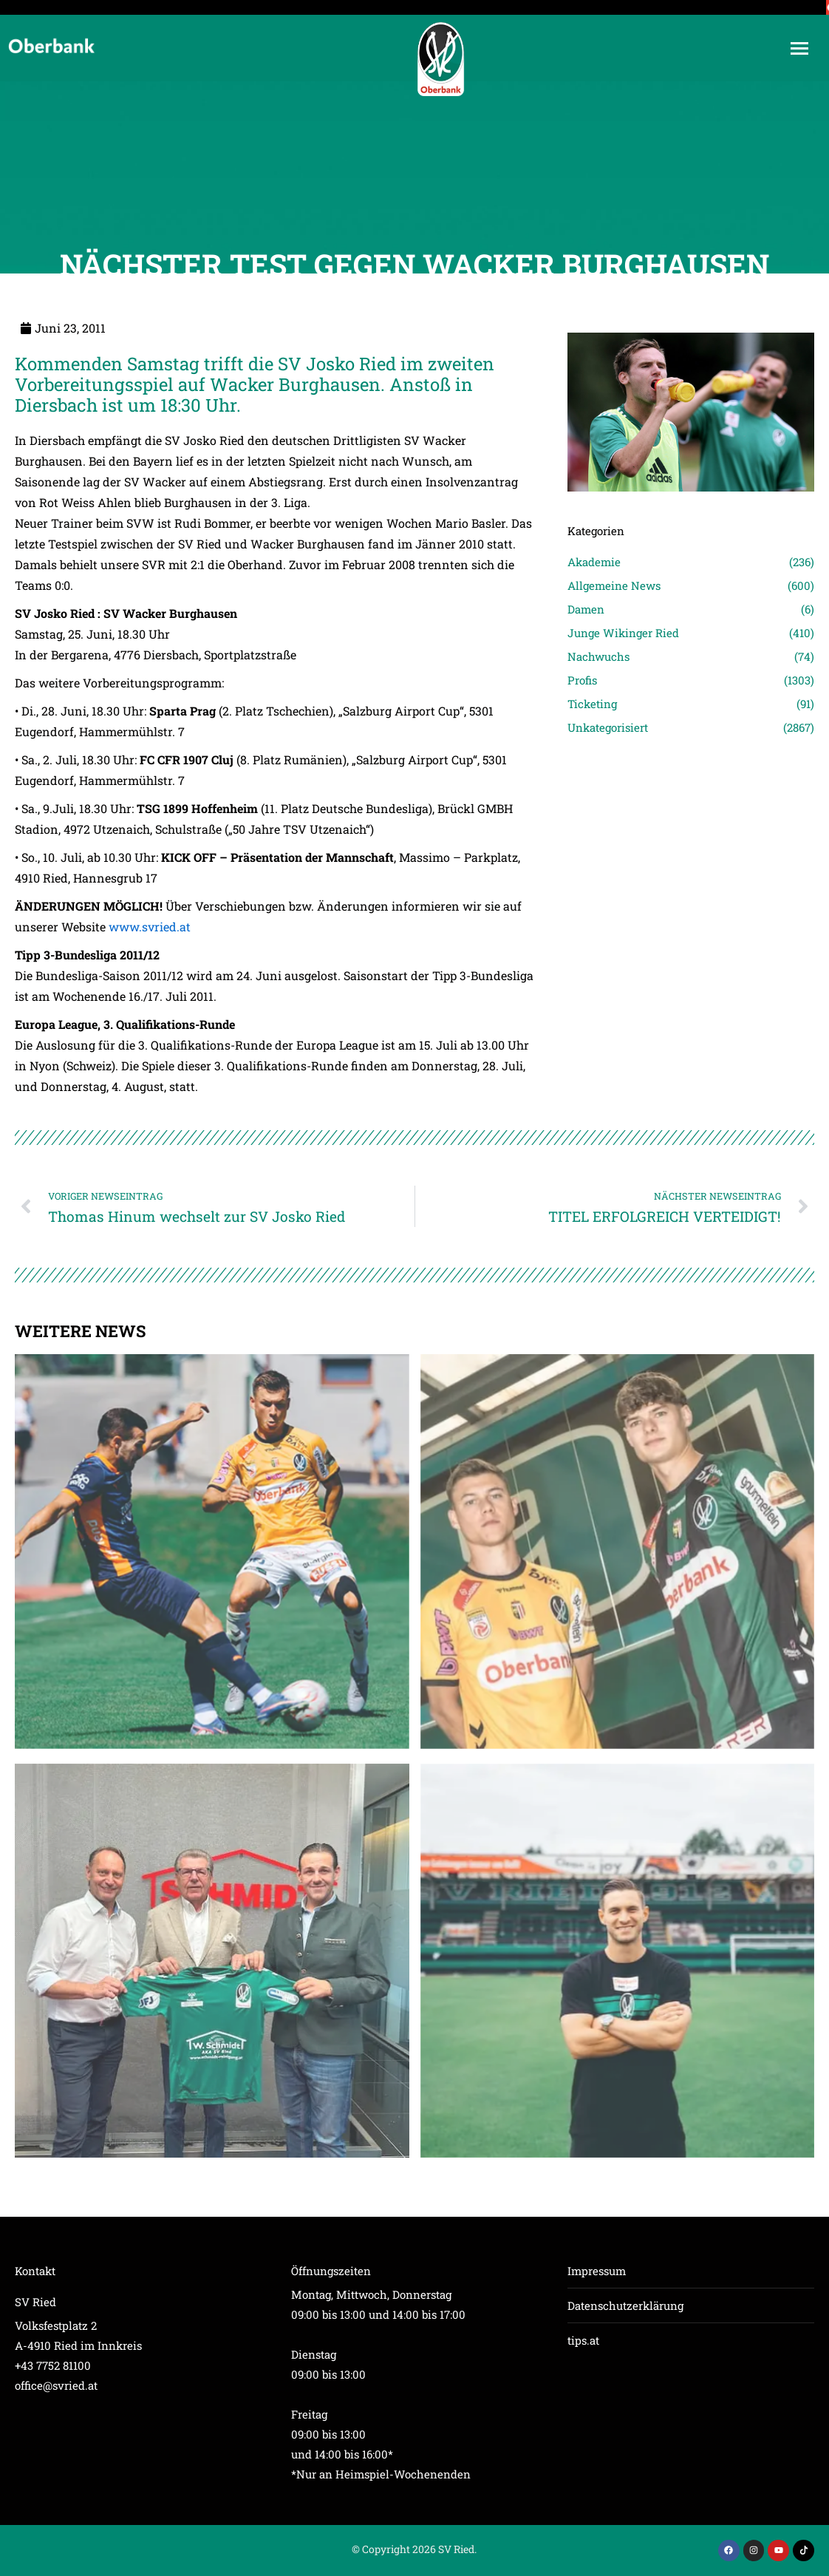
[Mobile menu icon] (799, 48)
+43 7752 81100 (53, 2365)
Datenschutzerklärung (625, 2305)
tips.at (583, 2340)
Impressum (596, 2270)
